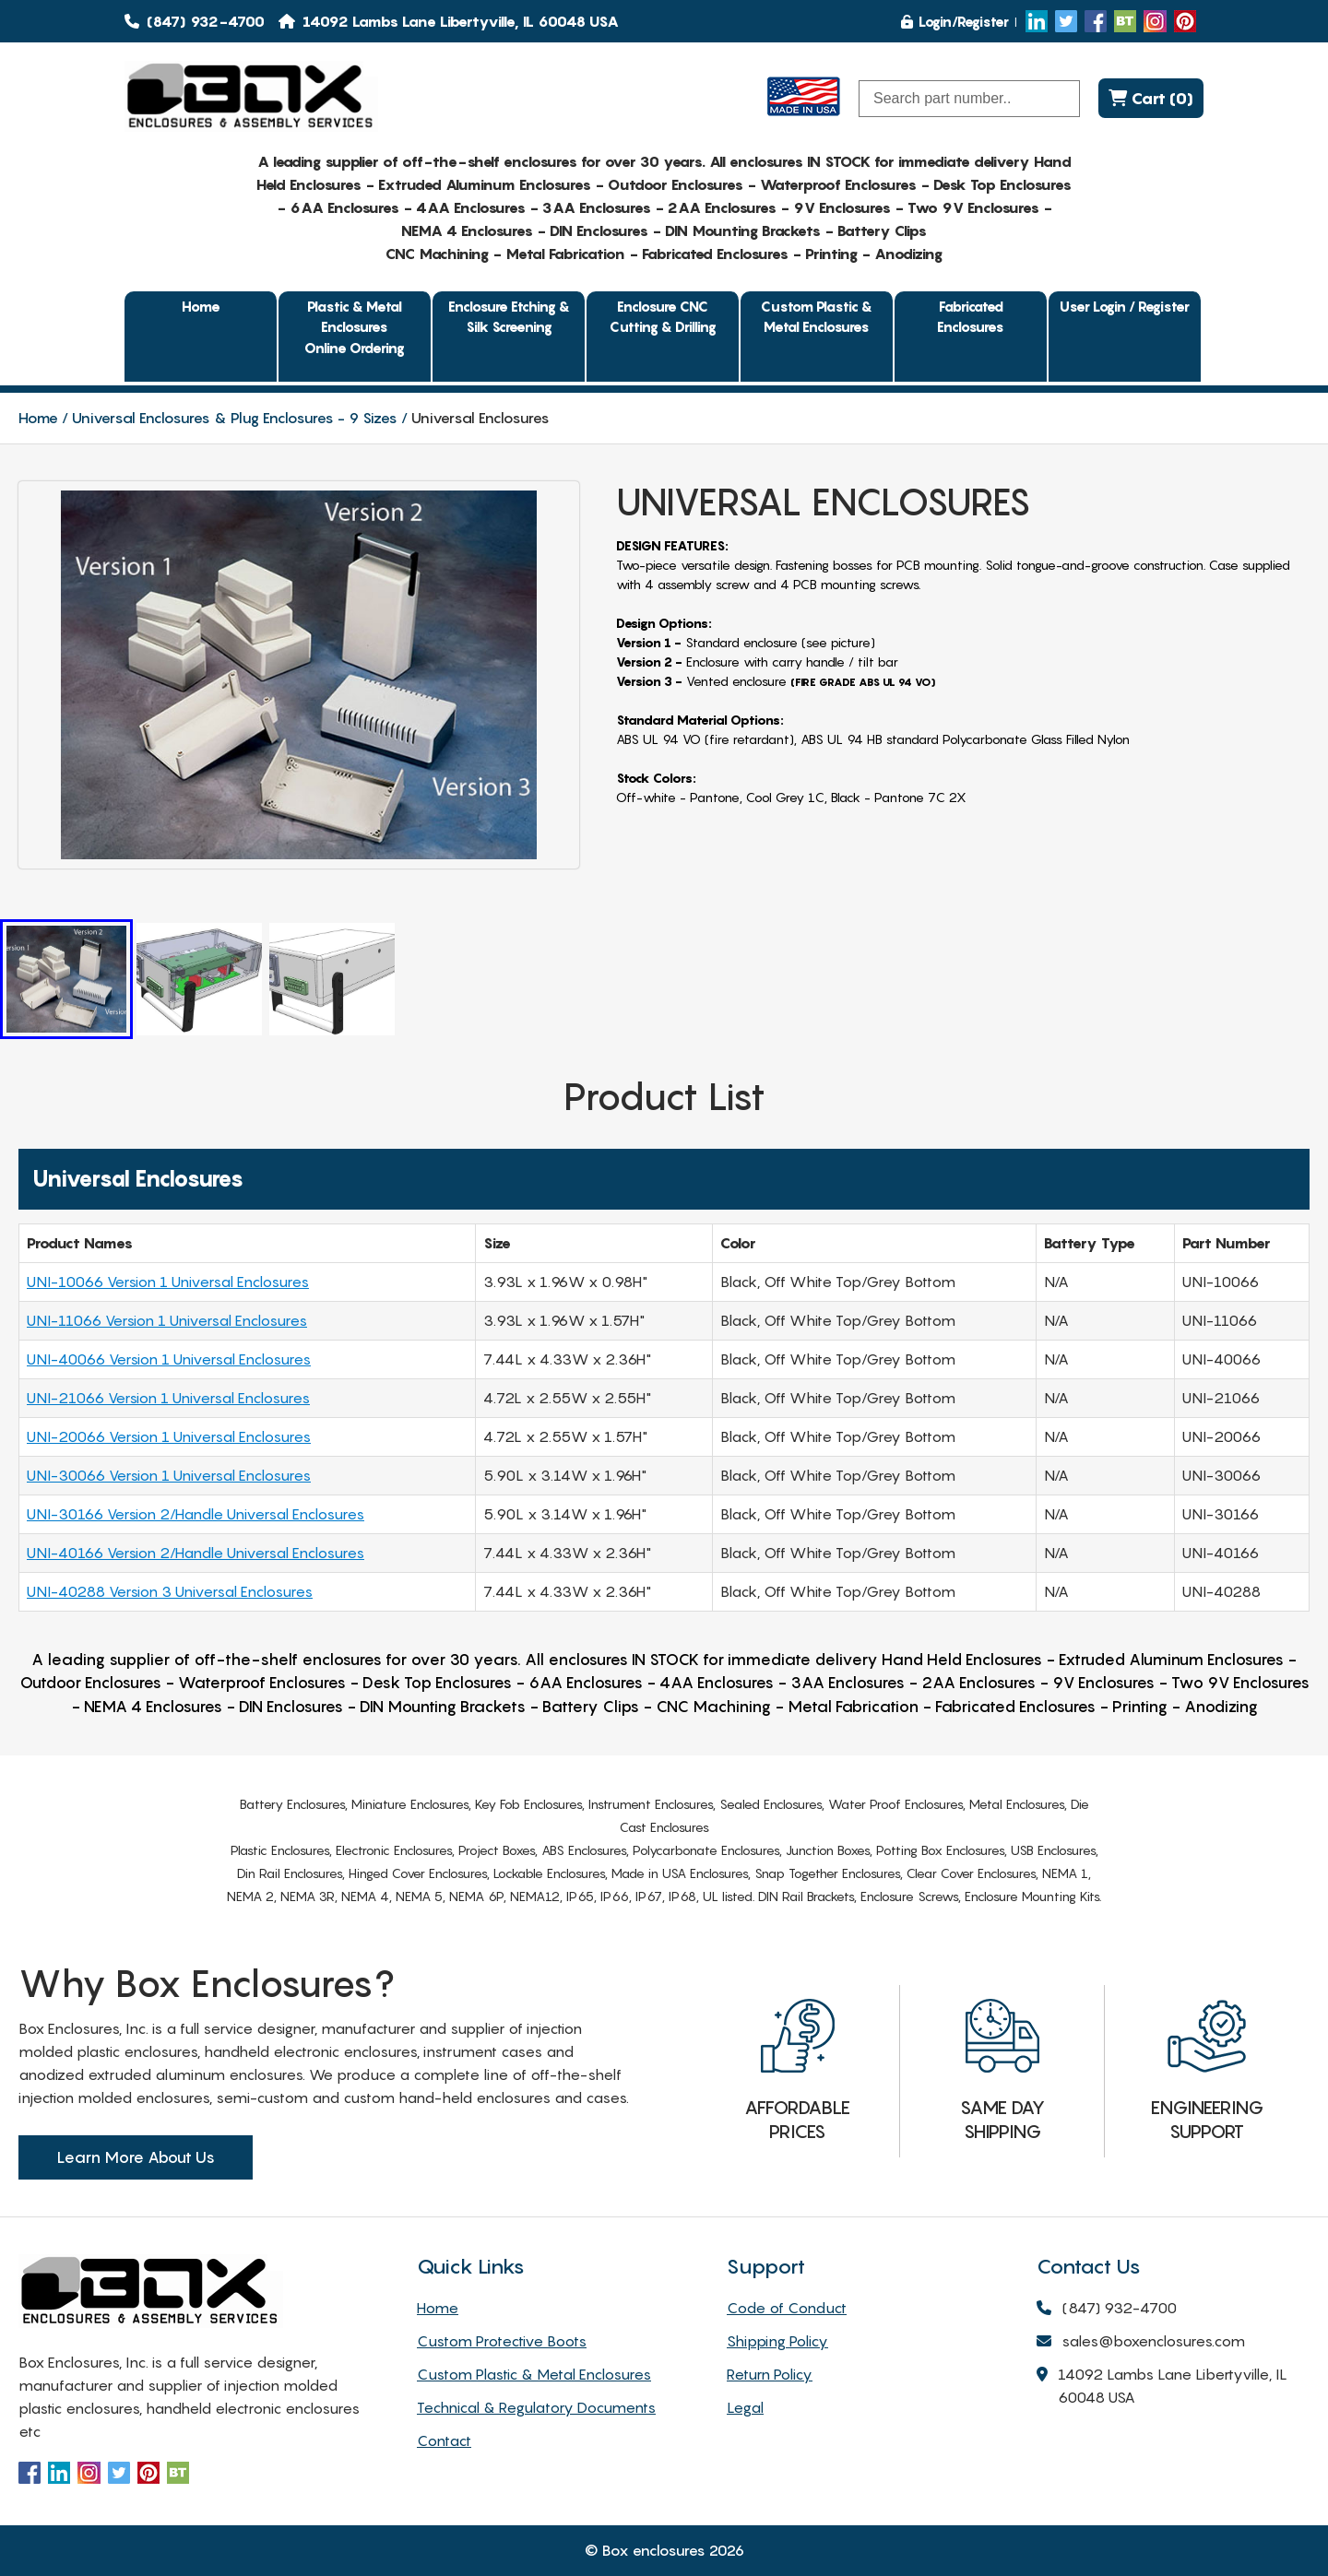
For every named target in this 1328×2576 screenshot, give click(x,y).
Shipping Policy (777, 2341)
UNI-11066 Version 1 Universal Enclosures (167, 1320)
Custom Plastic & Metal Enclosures (816, 317)
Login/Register (955, 21)
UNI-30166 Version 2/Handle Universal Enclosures (195, 1514)
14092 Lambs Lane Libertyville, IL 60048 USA (1162, 2387)
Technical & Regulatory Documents (536, 2407)
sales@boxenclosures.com (1141, 2342)
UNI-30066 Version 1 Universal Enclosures (169, 1475)
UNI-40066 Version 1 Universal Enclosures (169, 1359)
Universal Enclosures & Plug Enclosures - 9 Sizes (234, 417)
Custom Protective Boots (502, 2341)
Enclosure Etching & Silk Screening (509, 317)
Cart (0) (1151, 98)
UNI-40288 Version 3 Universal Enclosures (170, 1591)
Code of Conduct (787, 2307)
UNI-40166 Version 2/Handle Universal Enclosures (195, 1552)
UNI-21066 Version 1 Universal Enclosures (168, 1397)
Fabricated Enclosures (970, 317)
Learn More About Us (135, 2157)
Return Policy (769, 2374)
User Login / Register (1125, 306)
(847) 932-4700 (195, 21)
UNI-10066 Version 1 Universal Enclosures (168, 1281)
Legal (745, 2407)
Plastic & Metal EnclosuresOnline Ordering (354, 327)
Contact (444, 2440)
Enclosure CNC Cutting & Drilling (663, 317)
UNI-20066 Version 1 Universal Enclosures (169, 1436)
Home (201, 306)
